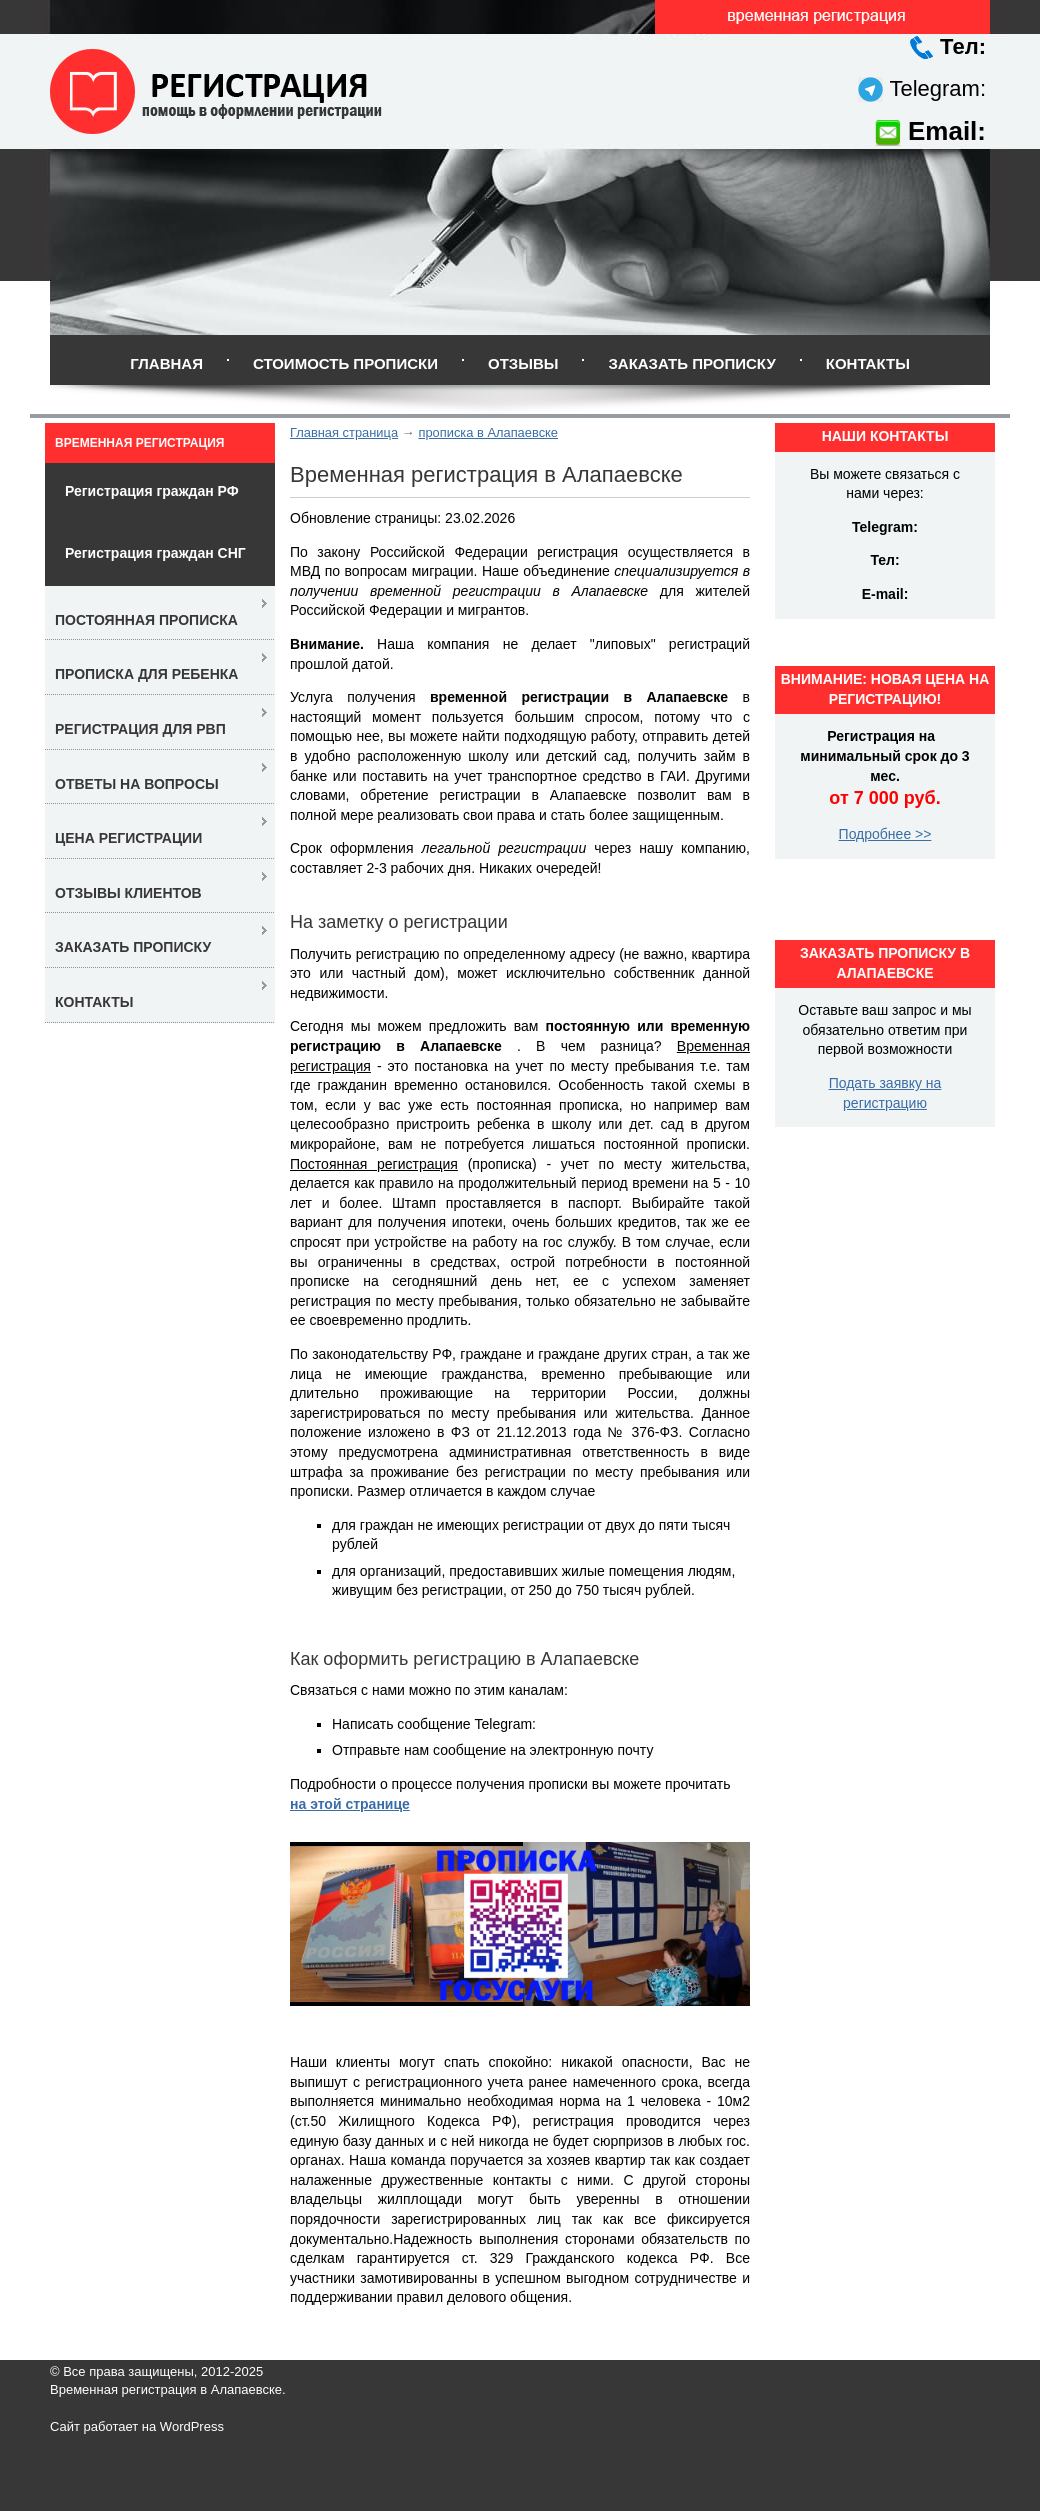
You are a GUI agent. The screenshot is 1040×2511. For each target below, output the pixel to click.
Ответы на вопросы (137, 784)
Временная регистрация (139, 443)
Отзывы (523, 363)
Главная (166, 363)
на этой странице (350, 1804)
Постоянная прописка (146, 620)
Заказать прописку (691, 363)
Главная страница (344, 432)
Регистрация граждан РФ (152, 491)
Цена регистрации (128, 838)
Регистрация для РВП (140, 729)
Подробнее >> (885, 834)
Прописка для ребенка (146, 674)
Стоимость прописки (345, 363)
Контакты (868, 363)
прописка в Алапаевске (488, 432)
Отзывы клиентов (128, 893)
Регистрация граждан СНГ (155, 553)
